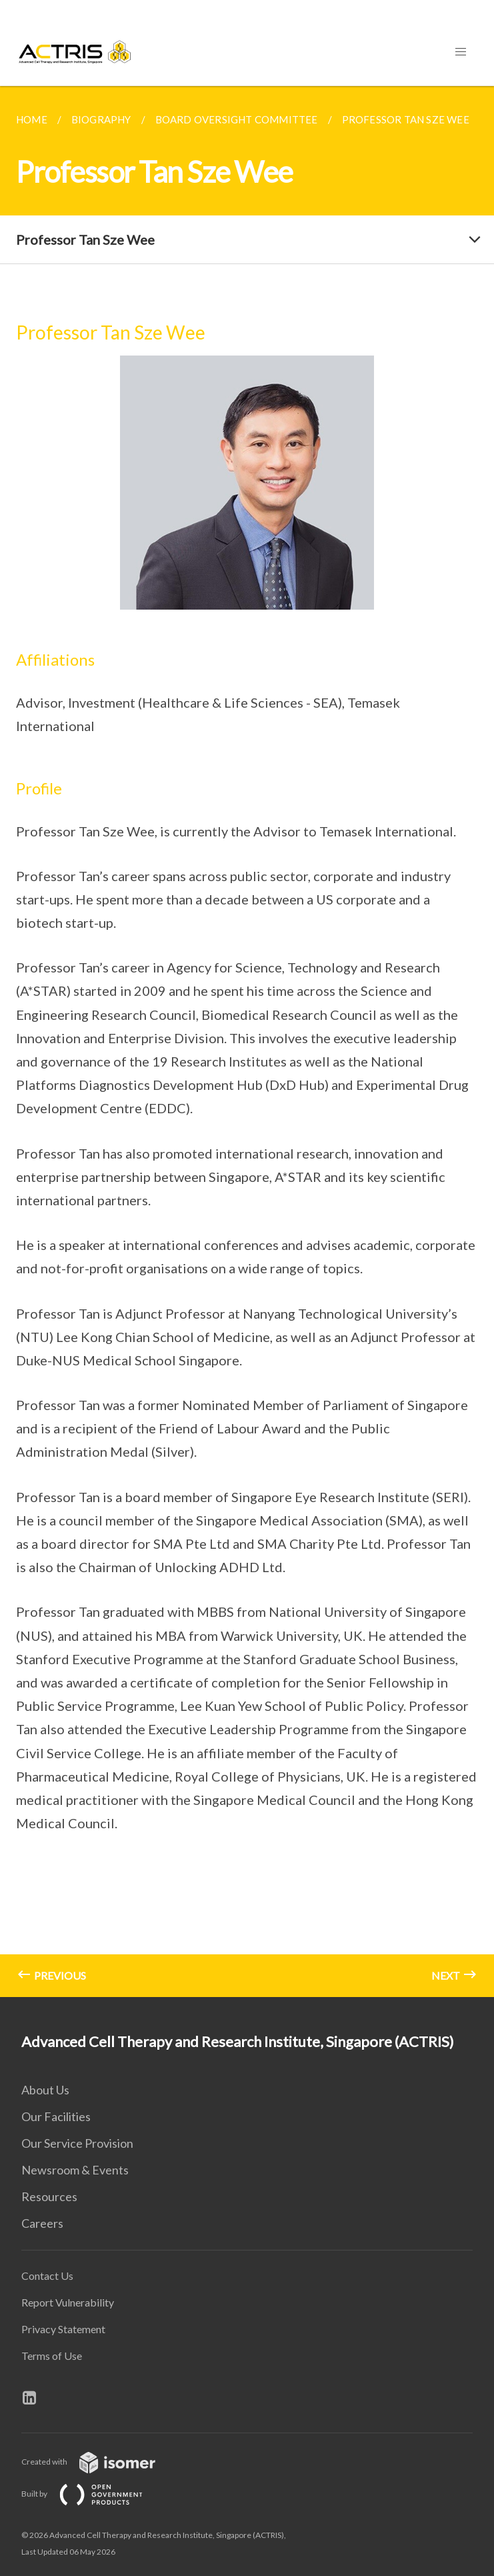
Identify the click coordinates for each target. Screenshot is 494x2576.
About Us (45, 2089)
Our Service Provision (77, 2143)
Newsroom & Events (75, 2169)
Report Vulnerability (67, 2302)
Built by (92, 2494)
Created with (99, 2462)
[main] (247, 1041)
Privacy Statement (63, 2329)
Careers (42, 2223)
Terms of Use (51, 2355)
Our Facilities (56, 2116)
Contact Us (47, 2275)
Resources (49, 2196)
